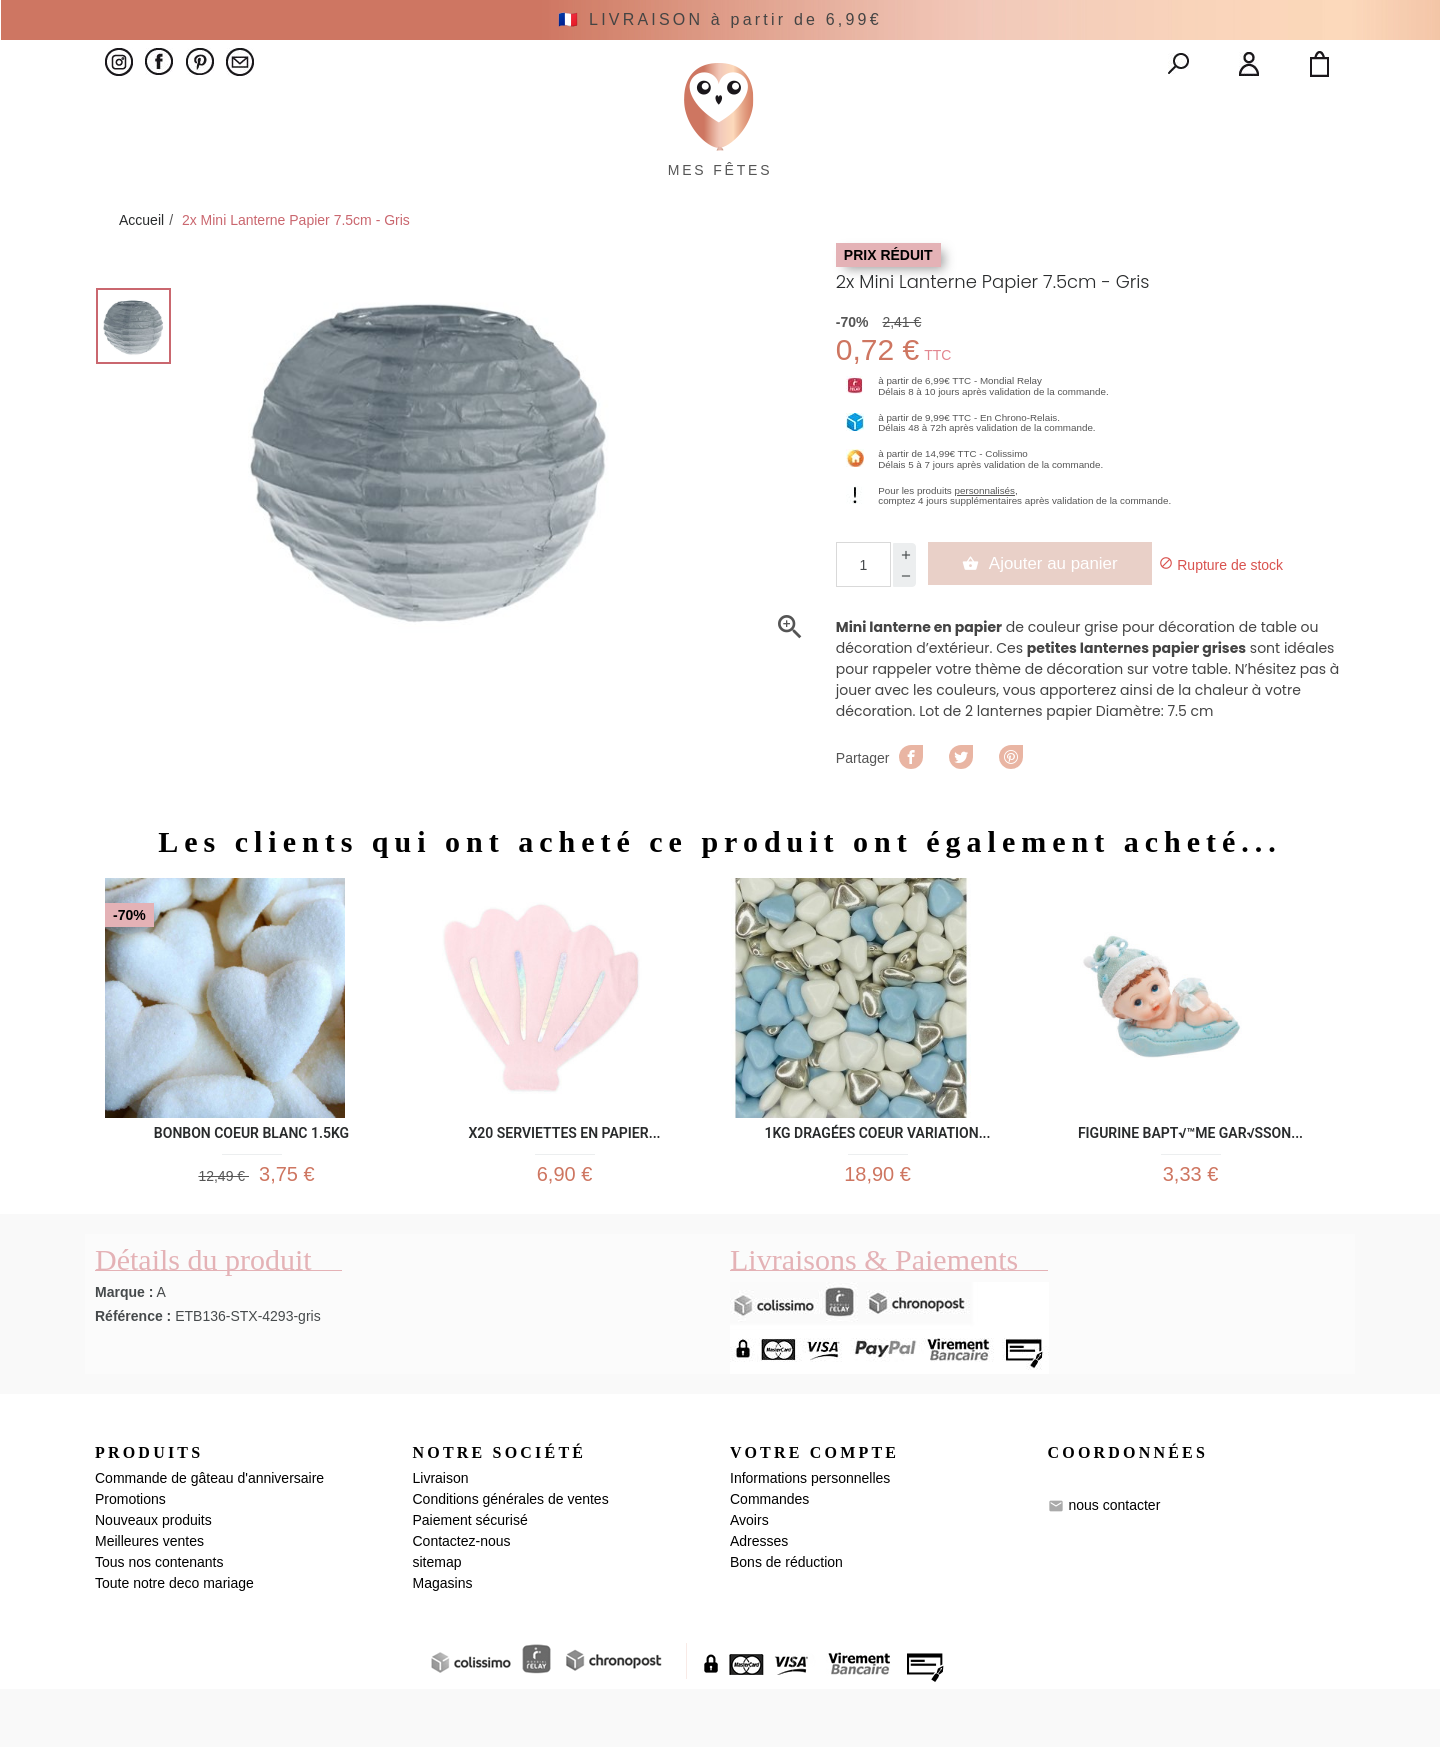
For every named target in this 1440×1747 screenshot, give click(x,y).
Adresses (759, 1599)
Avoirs (749, 1578)
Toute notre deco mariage (174, 1641)
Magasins (443, 1641)
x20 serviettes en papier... (564, 1175)
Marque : (124, 1349)
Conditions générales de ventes (511, 1557)
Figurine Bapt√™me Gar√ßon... (1190, 1175)
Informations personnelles (810, 1536)
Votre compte (814, 1509)
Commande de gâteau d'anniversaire (209, 1536)
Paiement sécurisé (470, 1578)
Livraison (441, 1536)
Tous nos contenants (159, 1620)
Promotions (130, 1557)
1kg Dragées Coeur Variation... (877, 1175)
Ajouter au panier (1047, 609)
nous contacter (1114, 1563)
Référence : (133, 1373)
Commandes (769, 1557)
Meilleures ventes (149, 1599)
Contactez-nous (462, 1599)
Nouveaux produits (153, 1578)
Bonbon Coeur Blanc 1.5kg (251, 1175)
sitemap (437, 1620)
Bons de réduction (786, 1620)
